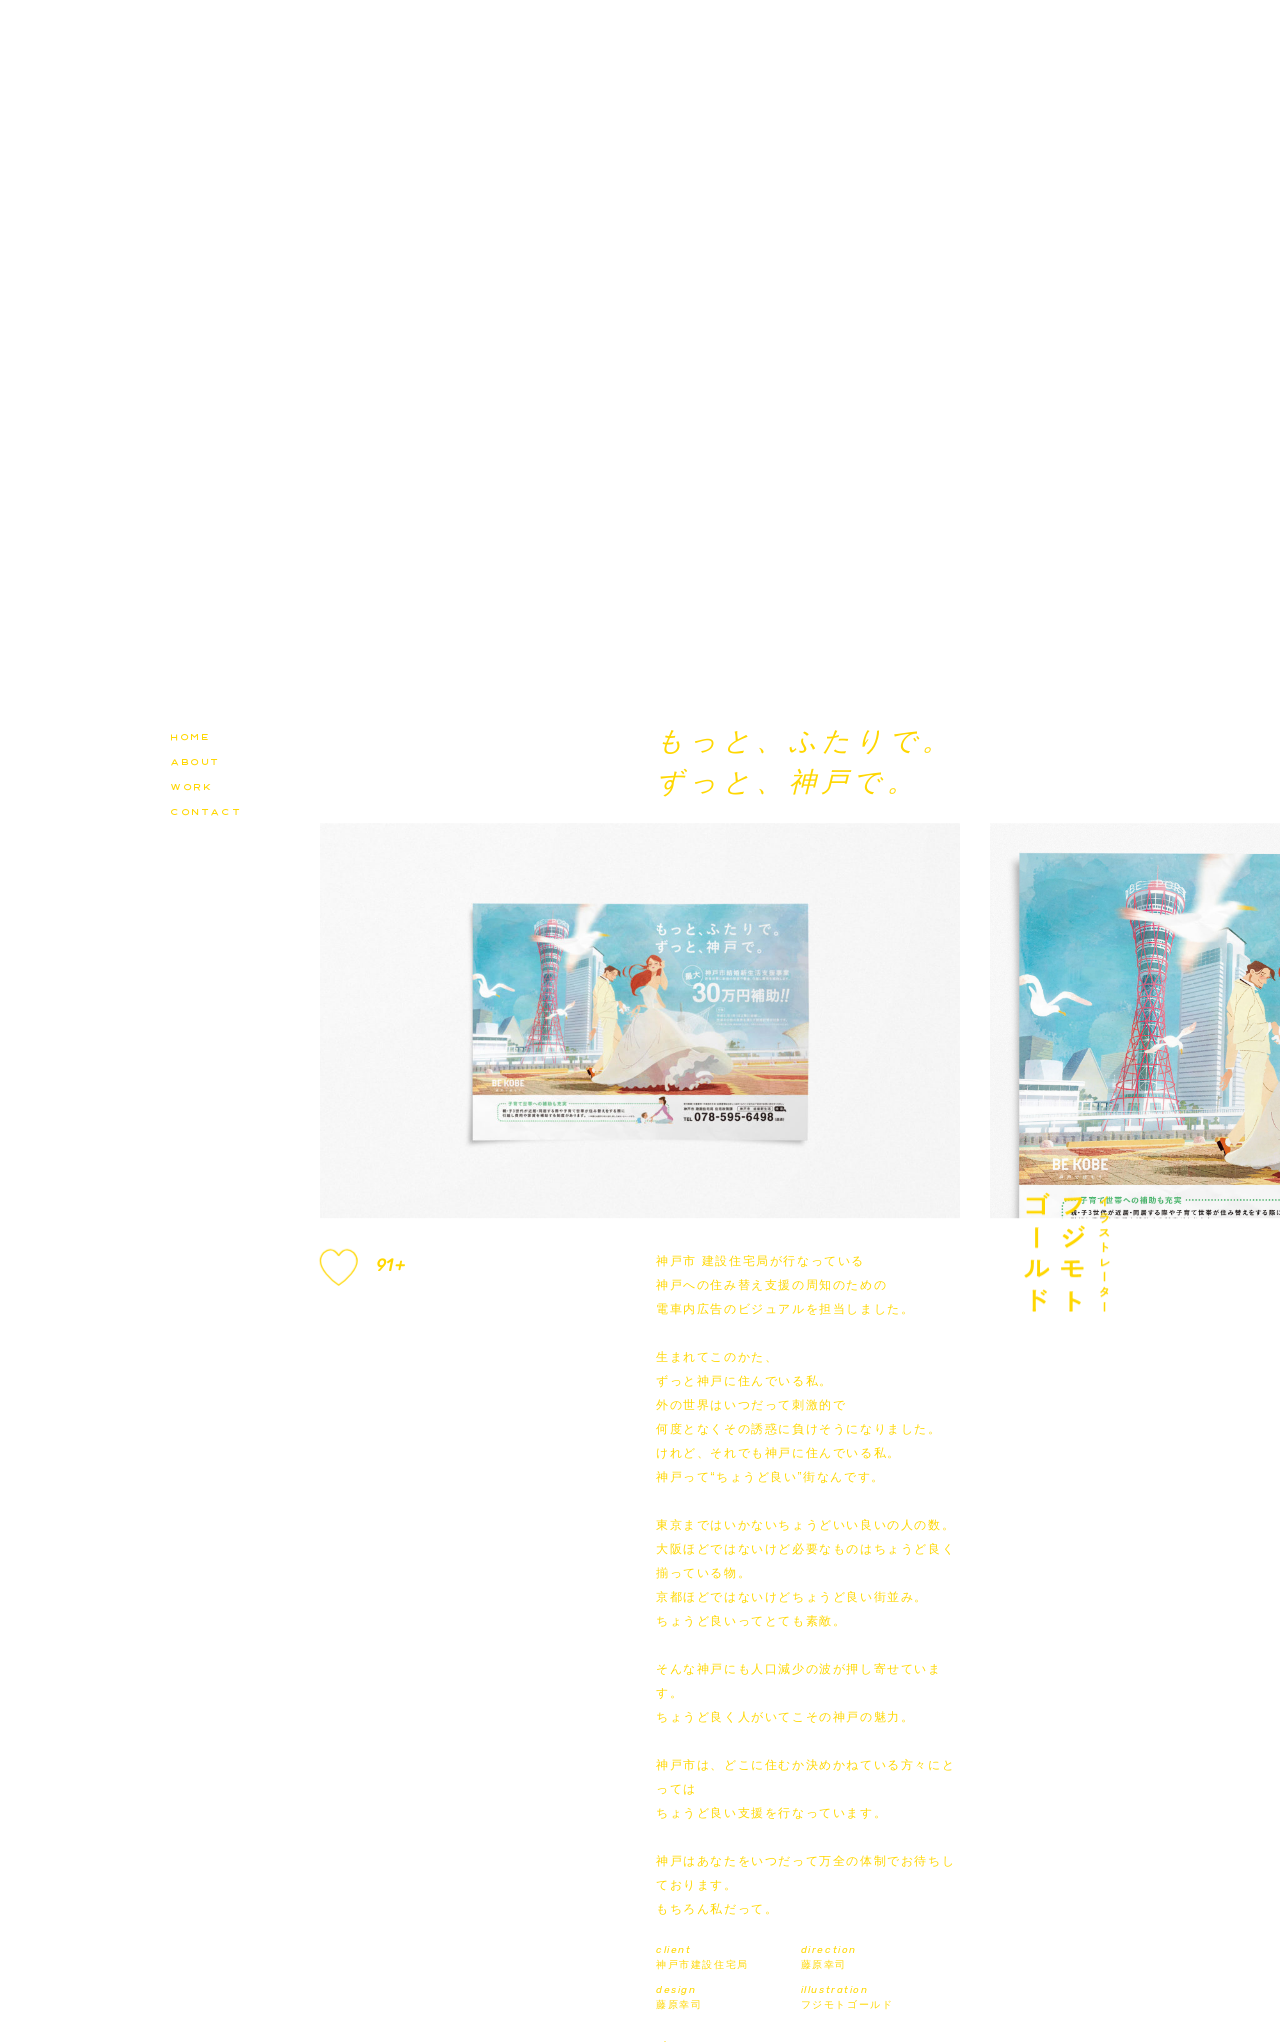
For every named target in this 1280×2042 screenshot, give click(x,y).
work (191, 785)
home (190, 735)
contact (205, 810)
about (195, 760)
